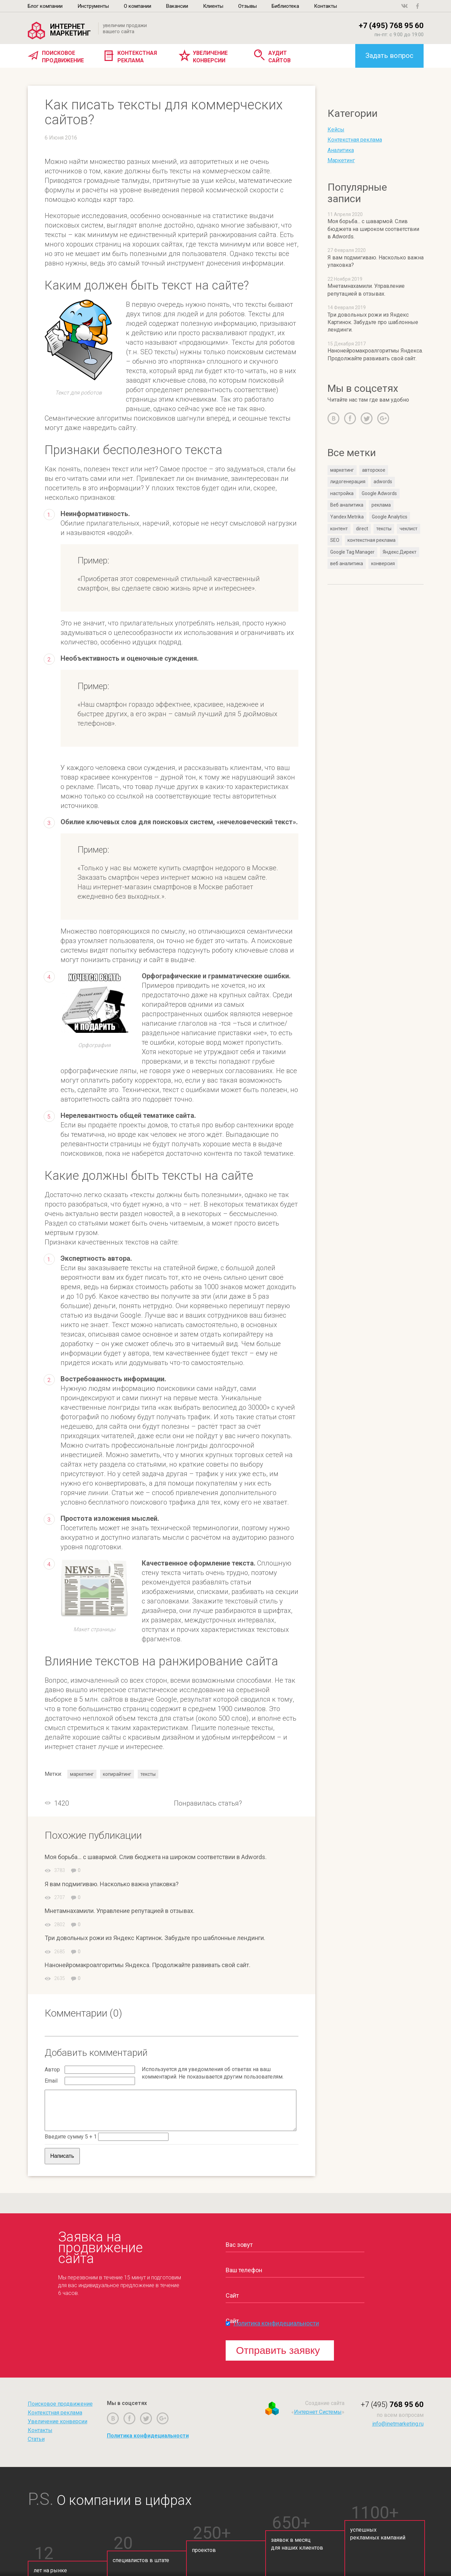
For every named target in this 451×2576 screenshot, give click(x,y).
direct (362, 528)
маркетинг (82, 1774)
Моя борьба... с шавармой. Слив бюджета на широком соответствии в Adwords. (156, 1856)
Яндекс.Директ (399, 552)
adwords (383, 481)
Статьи (36, 2439)
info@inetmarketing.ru (398, 2424)
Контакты (40, 2430)
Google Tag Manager (352, 552)
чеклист (409, 528)
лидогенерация (347, 481)
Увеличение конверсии (210, 57)
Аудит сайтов (279, 57)
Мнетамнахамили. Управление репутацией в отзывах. (120, 1910)
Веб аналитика (346, 505)
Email (51, 2081)
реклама (381, 505)
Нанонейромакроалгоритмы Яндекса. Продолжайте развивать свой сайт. (147, 1964)
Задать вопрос (389, 55)
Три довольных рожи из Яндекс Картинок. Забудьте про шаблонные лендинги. (155, 1937)
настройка (342, 493)
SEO (334, 540)
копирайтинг (117, 1774)
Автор (52, 2069)
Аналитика (341, 150)
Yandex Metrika (347, 516)
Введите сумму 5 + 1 (71, 2136)
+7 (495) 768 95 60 (391, 25)
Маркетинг (341, 160)
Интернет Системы (318, 2412)
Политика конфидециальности (276, 2323)
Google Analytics (389, 516)
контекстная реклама (371, 540)
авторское (373, 470)
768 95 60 (392, 2404)
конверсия (383, 563)
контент (339, 528)
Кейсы (336, 129)
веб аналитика (346, 563)
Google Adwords (379, 493)
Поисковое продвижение (63, 57)
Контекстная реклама (137, 57)
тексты (148, 1774)
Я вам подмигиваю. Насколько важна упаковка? (112, 1884)
